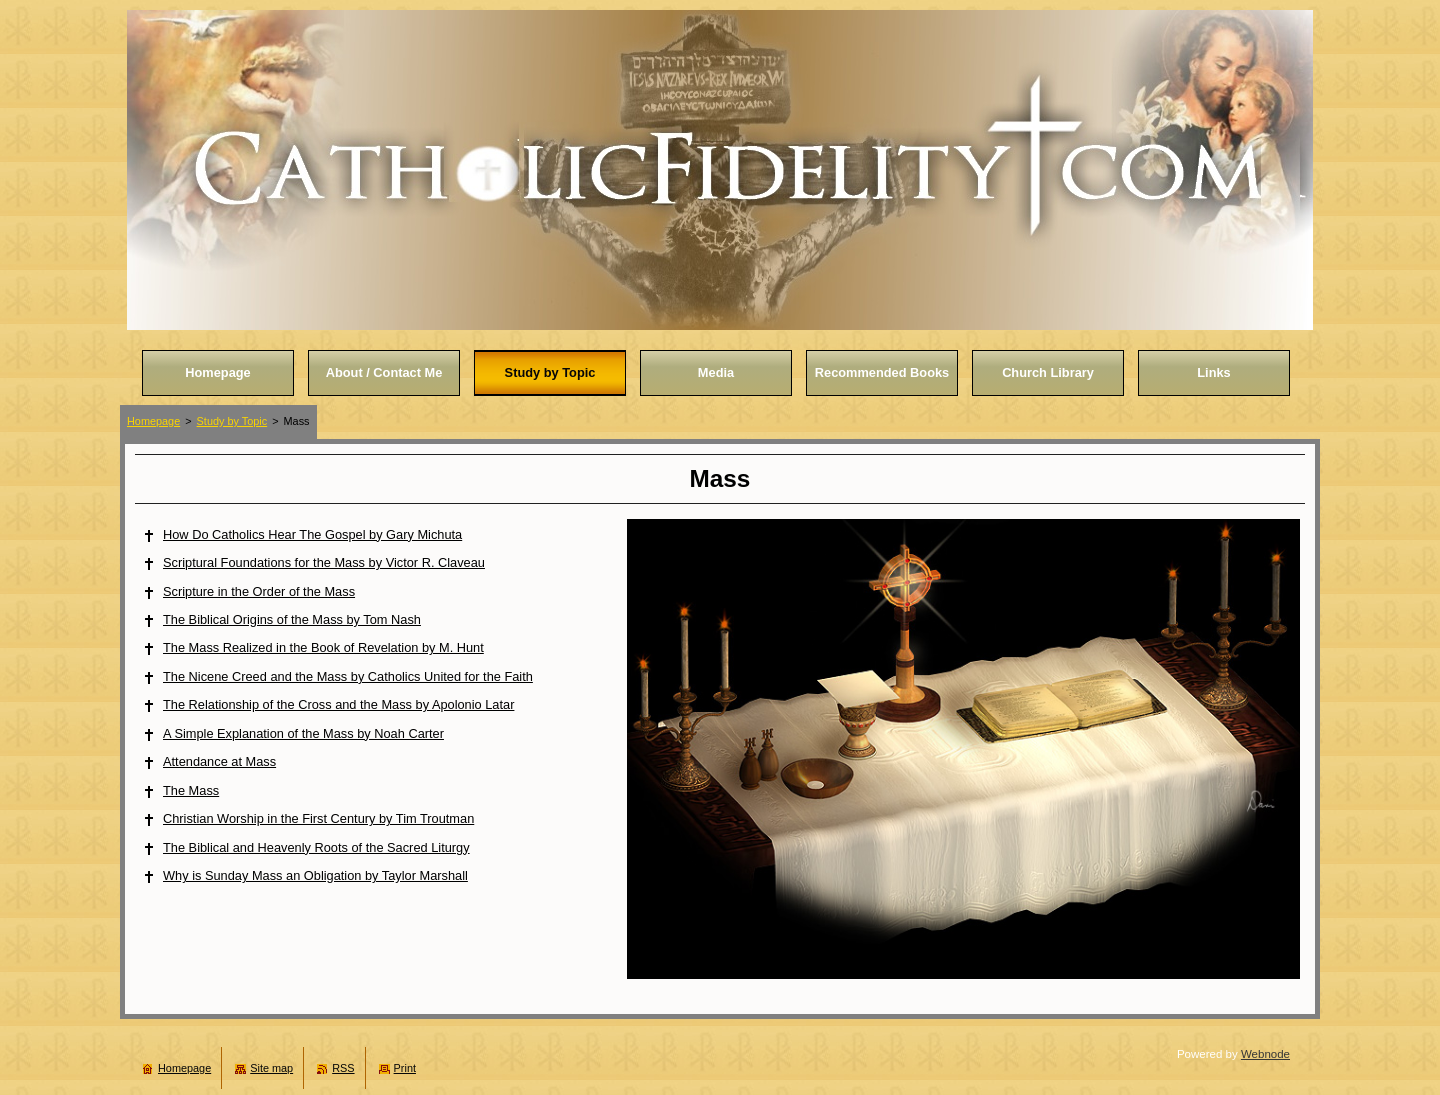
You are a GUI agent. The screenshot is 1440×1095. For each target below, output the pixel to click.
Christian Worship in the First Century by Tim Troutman (318, 818)
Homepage (153, 421)
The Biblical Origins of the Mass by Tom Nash (292, 619)
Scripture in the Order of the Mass (259, 591)
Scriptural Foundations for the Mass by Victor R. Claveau (324, 562)
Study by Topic (232, 421)
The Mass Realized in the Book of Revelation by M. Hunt (323, 647)
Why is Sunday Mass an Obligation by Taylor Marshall (315, 875)
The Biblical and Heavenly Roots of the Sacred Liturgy (316, 847)
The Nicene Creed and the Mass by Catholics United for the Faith (348, 676)
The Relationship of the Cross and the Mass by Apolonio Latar (338, 704)
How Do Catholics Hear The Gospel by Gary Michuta (312, 534)
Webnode (1265, 1054)
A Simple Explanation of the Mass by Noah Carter (303, 733)
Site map (271, 1068)
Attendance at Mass (219, 761)
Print (405, 1068)
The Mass (191, 790)
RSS (343, 1068)
